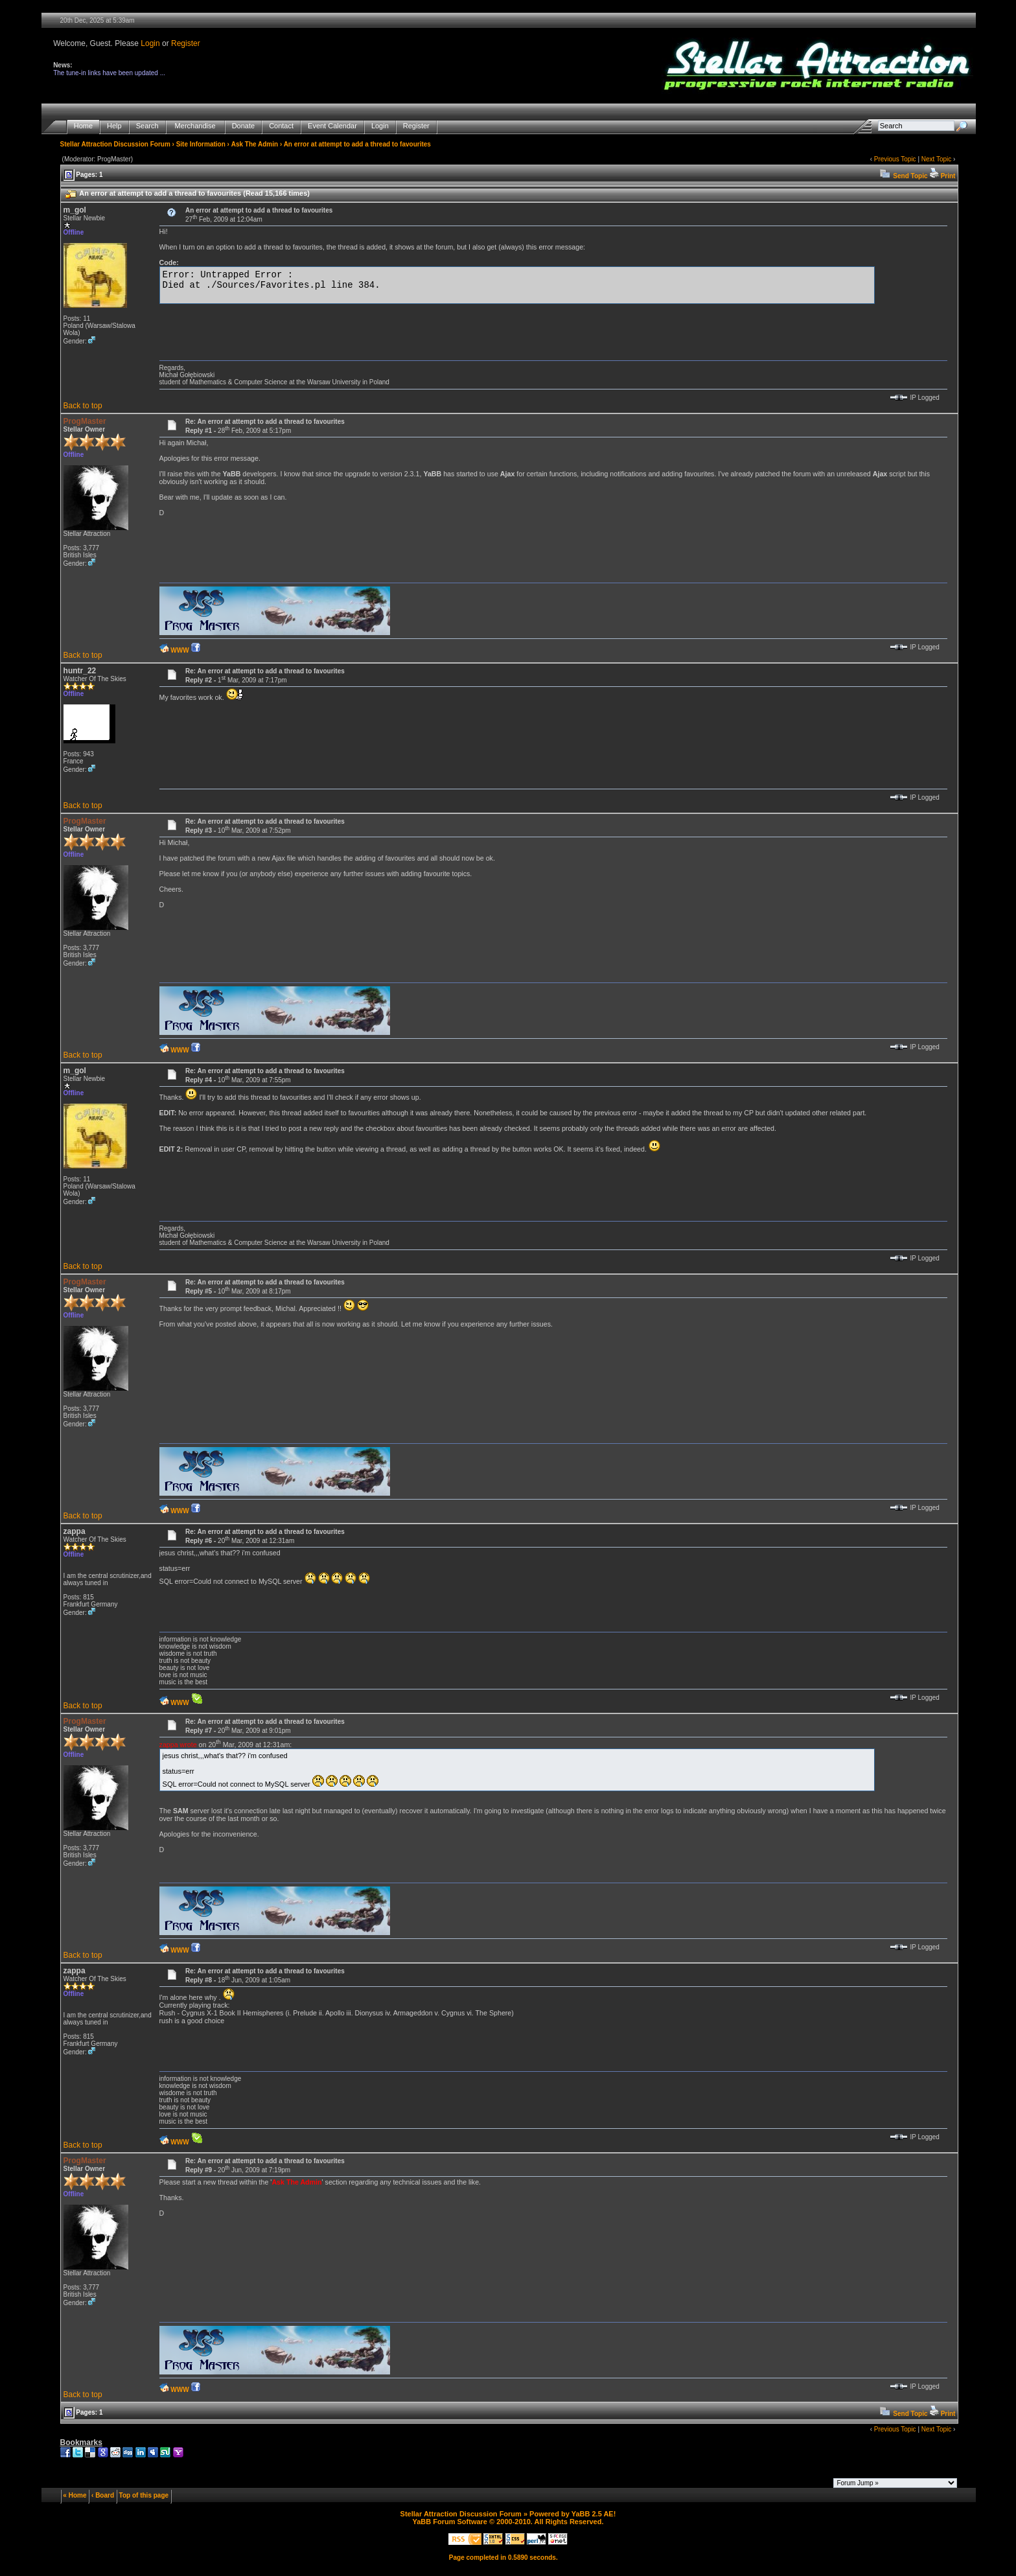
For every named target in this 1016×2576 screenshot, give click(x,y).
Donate (243, 126)
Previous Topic (895, 159)
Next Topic (936, 159)
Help (114, 126)
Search (147, 126)
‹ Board (102, 2495)
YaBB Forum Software (449, 2521)
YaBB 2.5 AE (593, 2514)
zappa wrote (178, 1744)
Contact (281, 126)
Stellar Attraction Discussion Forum (115, 144)
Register (185, 43)
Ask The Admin (254, 144)
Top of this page (143, 2495)
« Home (74, 2495)
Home (83, 126)
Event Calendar (332, 126)
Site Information (200, 144)
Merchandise (195, 126)
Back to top (83, 405)
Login (150, 43)
